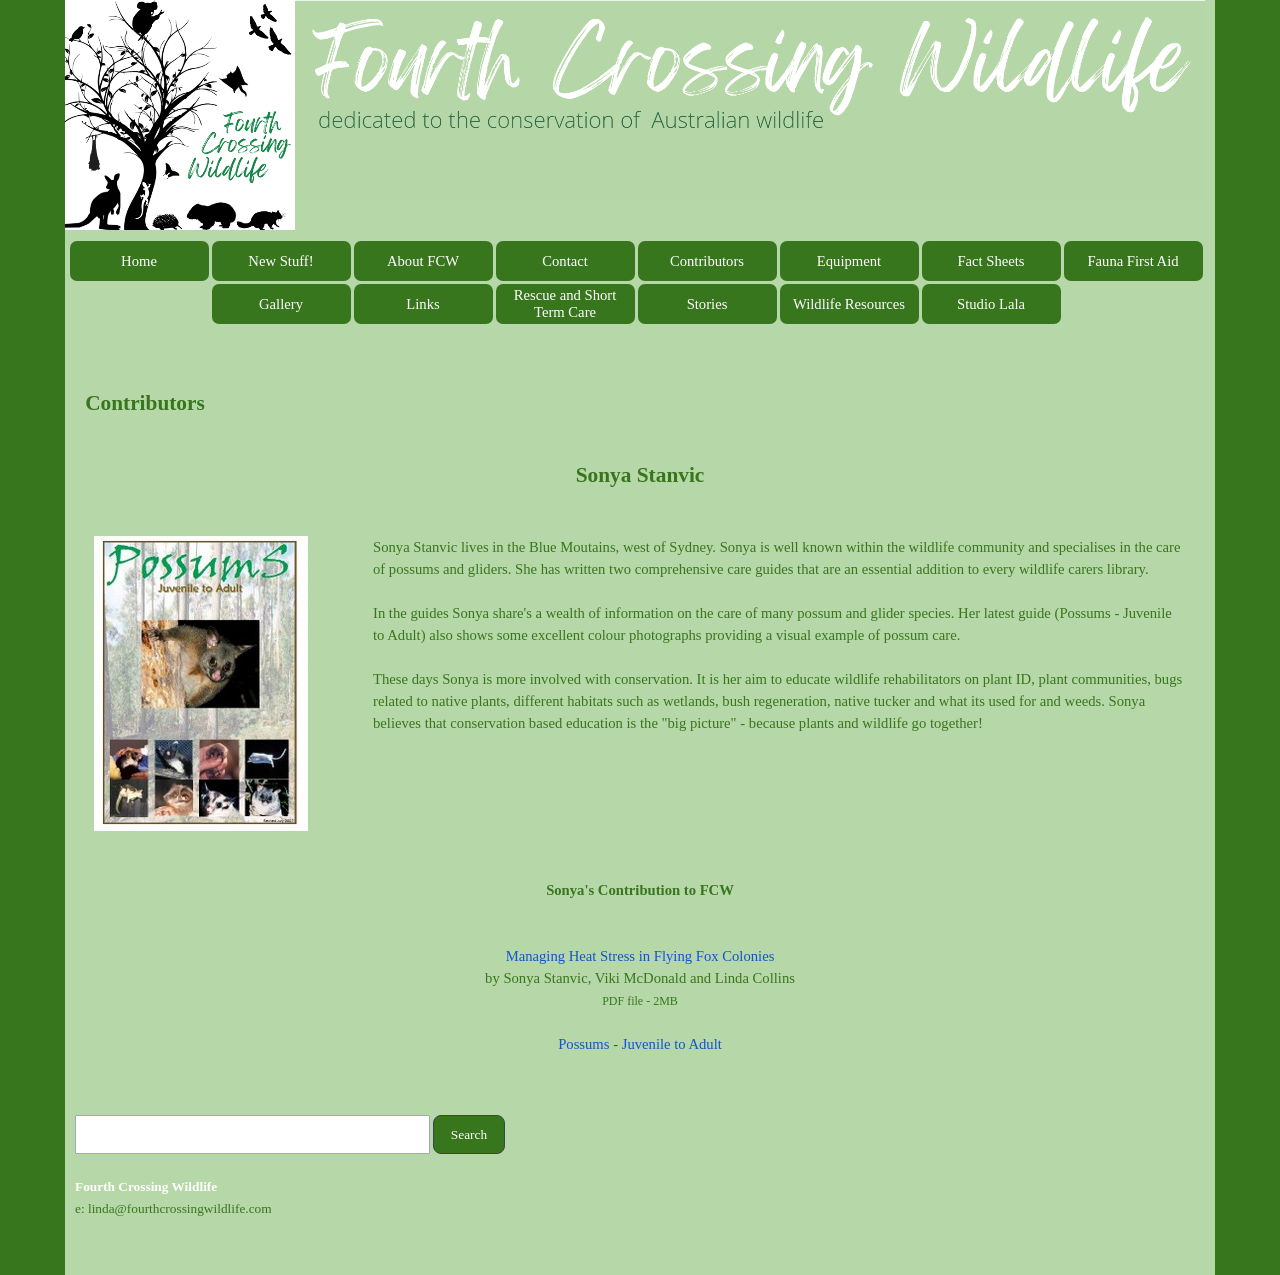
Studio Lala (991, 304)
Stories (707, 304)
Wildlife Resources (849, 304)
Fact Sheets (990, 261)
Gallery (281, 304)
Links (422, 304)
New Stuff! (280, 261)
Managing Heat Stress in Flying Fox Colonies (640, 956)
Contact (565, 261)
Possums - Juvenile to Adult (640, 1044)
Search (469, 1134)
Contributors (707, 261)
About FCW (423, 261)
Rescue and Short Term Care (565, 303)
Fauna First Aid (1132, 261)
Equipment (849, 261)
